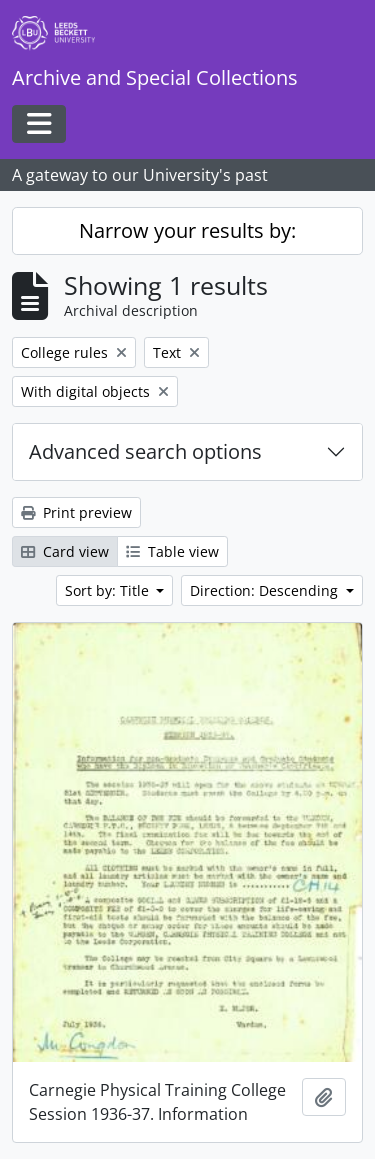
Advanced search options (145, 451)
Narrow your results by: (187, 230)
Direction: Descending (266, 590)
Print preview (76, 512)
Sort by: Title (109, 590)
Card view (65, 551)
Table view (172, 551)
